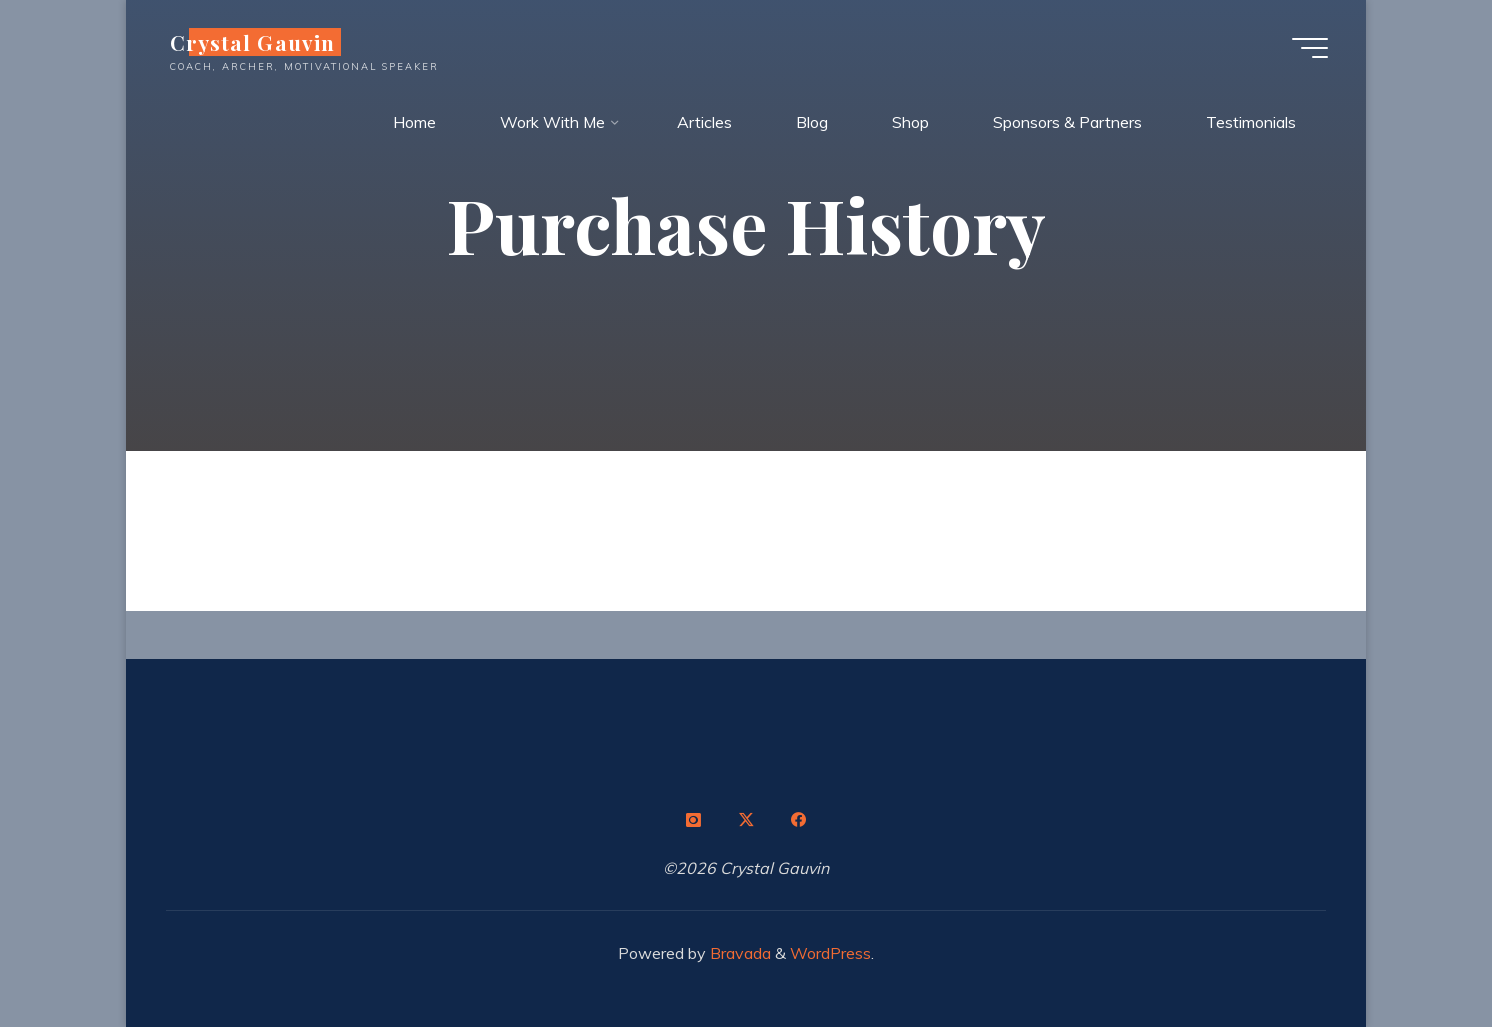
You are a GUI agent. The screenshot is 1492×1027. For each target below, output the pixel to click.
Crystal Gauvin (254, 42)
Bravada (738, 953)
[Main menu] (1308, 48)
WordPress (830, 953)
